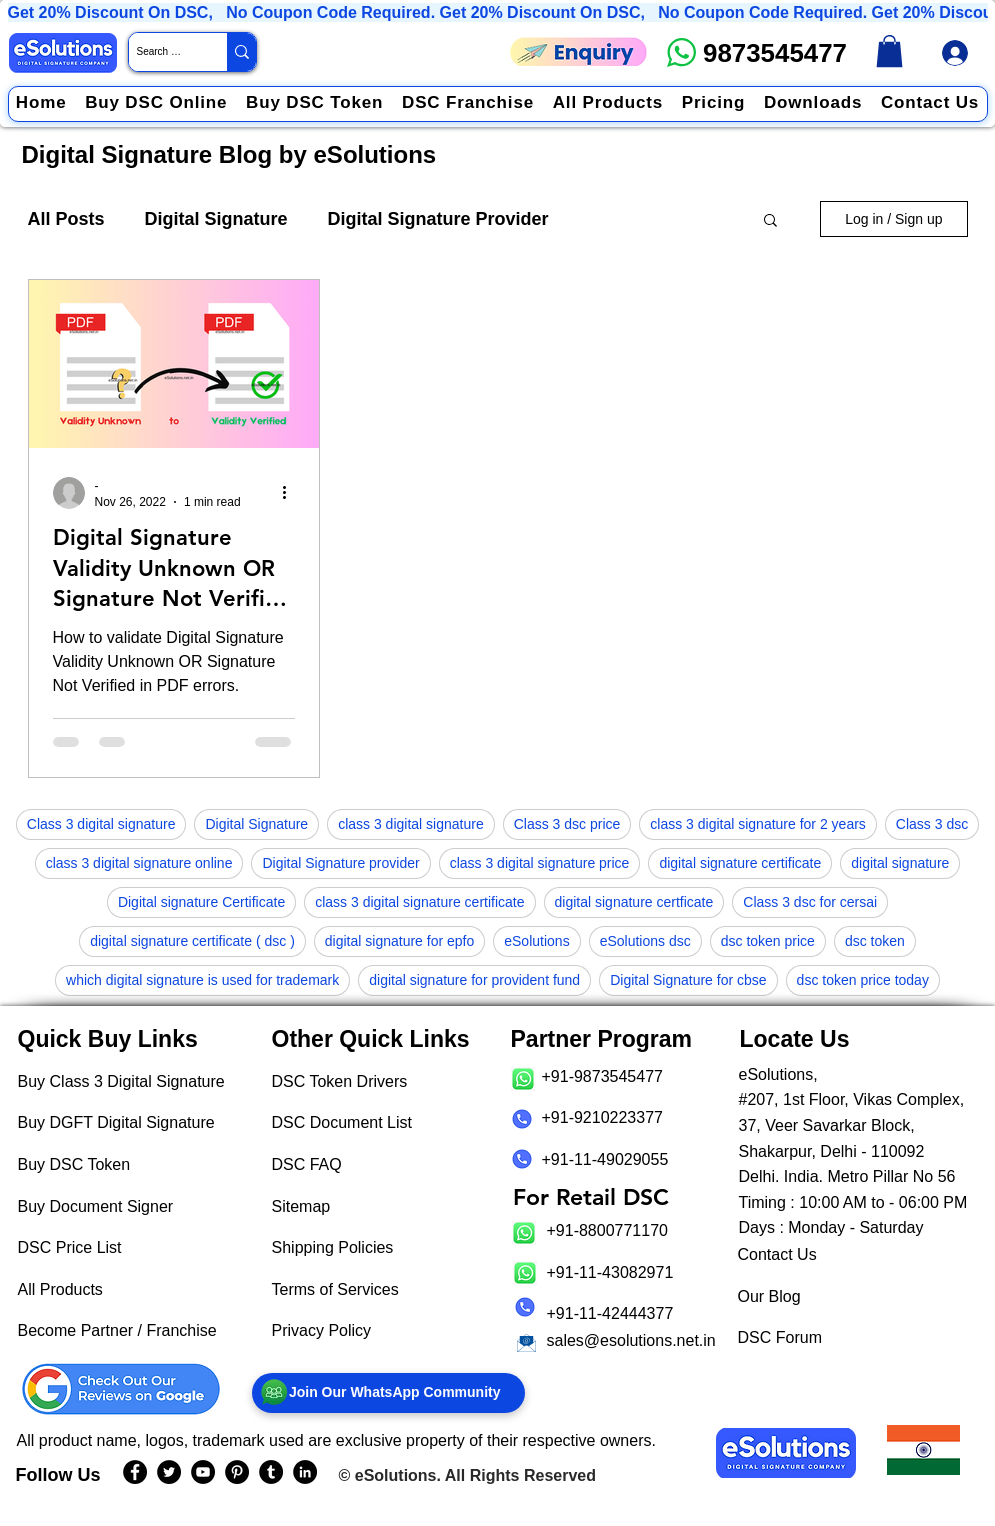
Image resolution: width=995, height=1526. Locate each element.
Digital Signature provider (340, 863)
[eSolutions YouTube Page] (203, 1472)
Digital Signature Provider (438, 219)
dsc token (875, 941)
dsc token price (768, 941)
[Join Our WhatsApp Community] (388, 1393)
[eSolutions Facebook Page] (135, 1472)
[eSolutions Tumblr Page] (271, 1472)
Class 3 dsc (932, 824)
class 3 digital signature (411, 824)
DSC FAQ (307, 1164)
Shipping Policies (333, 1247)
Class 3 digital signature (101, 824)
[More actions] (292, 493)
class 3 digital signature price (540, 863)
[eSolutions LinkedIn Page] (305, 1472)
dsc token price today (863, 980)
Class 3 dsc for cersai (810, 902)
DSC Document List (342, 1122)
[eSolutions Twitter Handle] (169, 1472)
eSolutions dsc (645, 941)
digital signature (900, 863)
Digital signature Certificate (201, 902)
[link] (889, 51)
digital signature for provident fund (474, 980)
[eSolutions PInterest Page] (237, 1472)
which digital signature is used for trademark (202, 980)
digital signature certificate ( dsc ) (192, 941)
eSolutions (536, 941)
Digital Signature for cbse (688, 980)
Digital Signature (216, 219)
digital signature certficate (634, 902)
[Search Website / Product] (161, 52)
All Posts (66, 219)
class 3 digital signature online (139, 863)
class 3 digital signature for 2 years (758, 824)
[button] (770, 221)
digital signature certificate (740, 863)
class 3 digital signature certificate (419, 902)
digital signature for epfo (399, 941)
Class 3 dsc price (567, 824)
